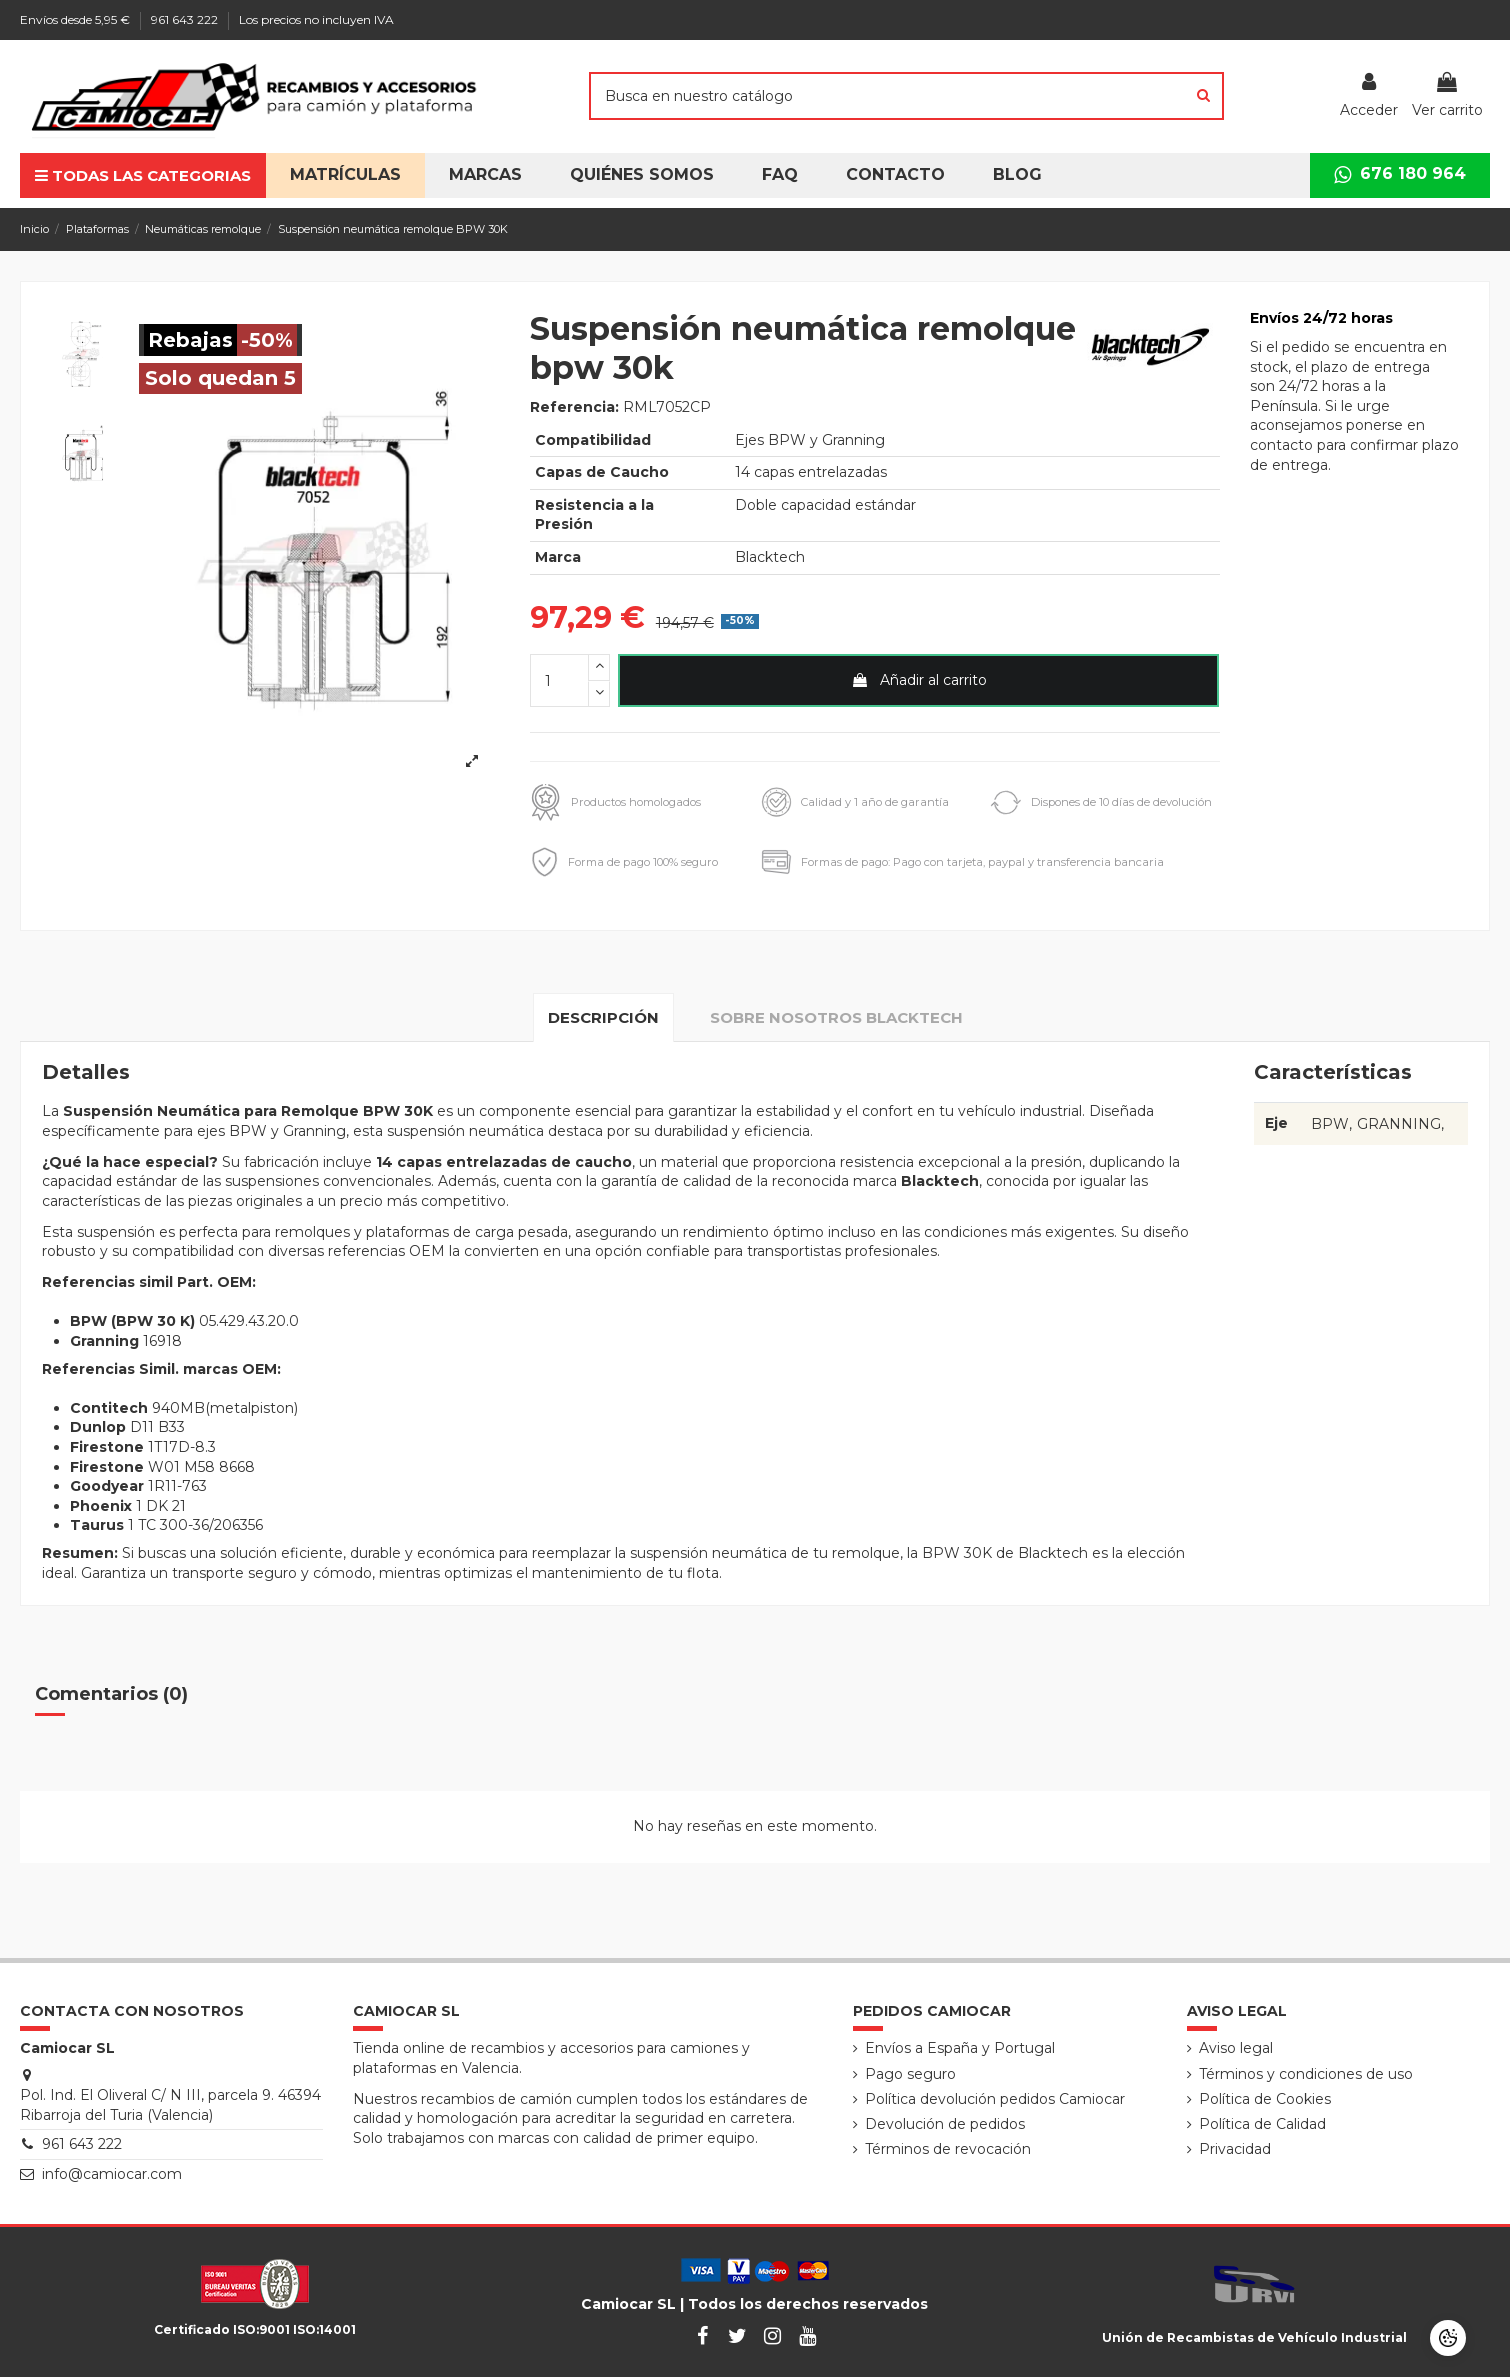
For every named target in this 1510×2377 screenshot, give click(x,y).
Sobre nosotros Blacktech (836, 1017)
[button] (642, 175)
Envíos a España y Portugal (960, 2048)
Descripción (603, 1017)
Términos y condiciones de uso (1306, 2074)
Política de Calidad (1262, 2124)
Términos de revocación (948, 2149)
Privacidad (1235, 2149)
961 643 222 (186, 19)
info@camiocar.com (112, 2174)
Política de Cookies (1265, 2099)
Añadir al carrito (919, 680)
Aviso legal (1236, 2048)
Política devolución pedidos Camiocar (995, 2099)
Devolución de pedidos (945, 2124)
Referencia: (574, 407)
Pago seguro (910, 2074)
